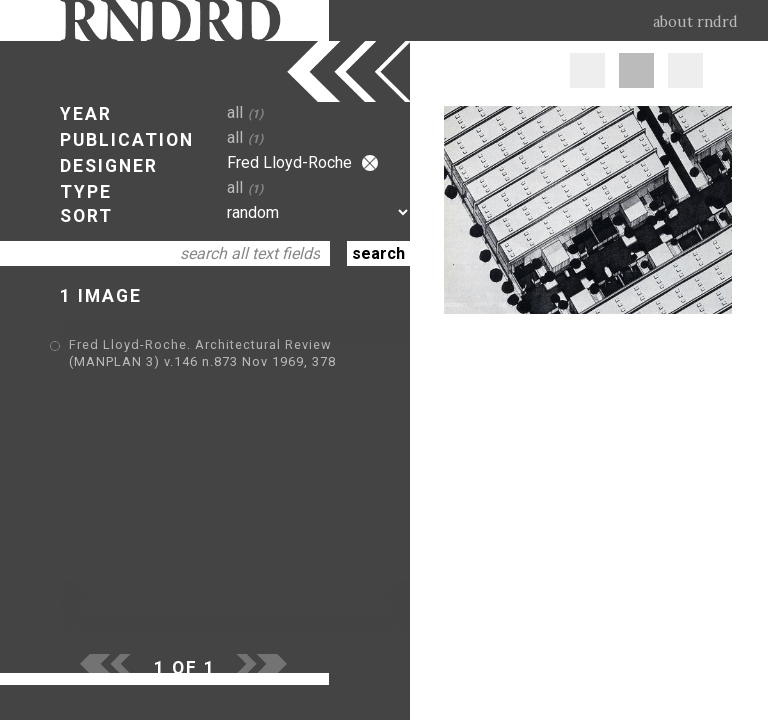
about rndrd (695, 22)
